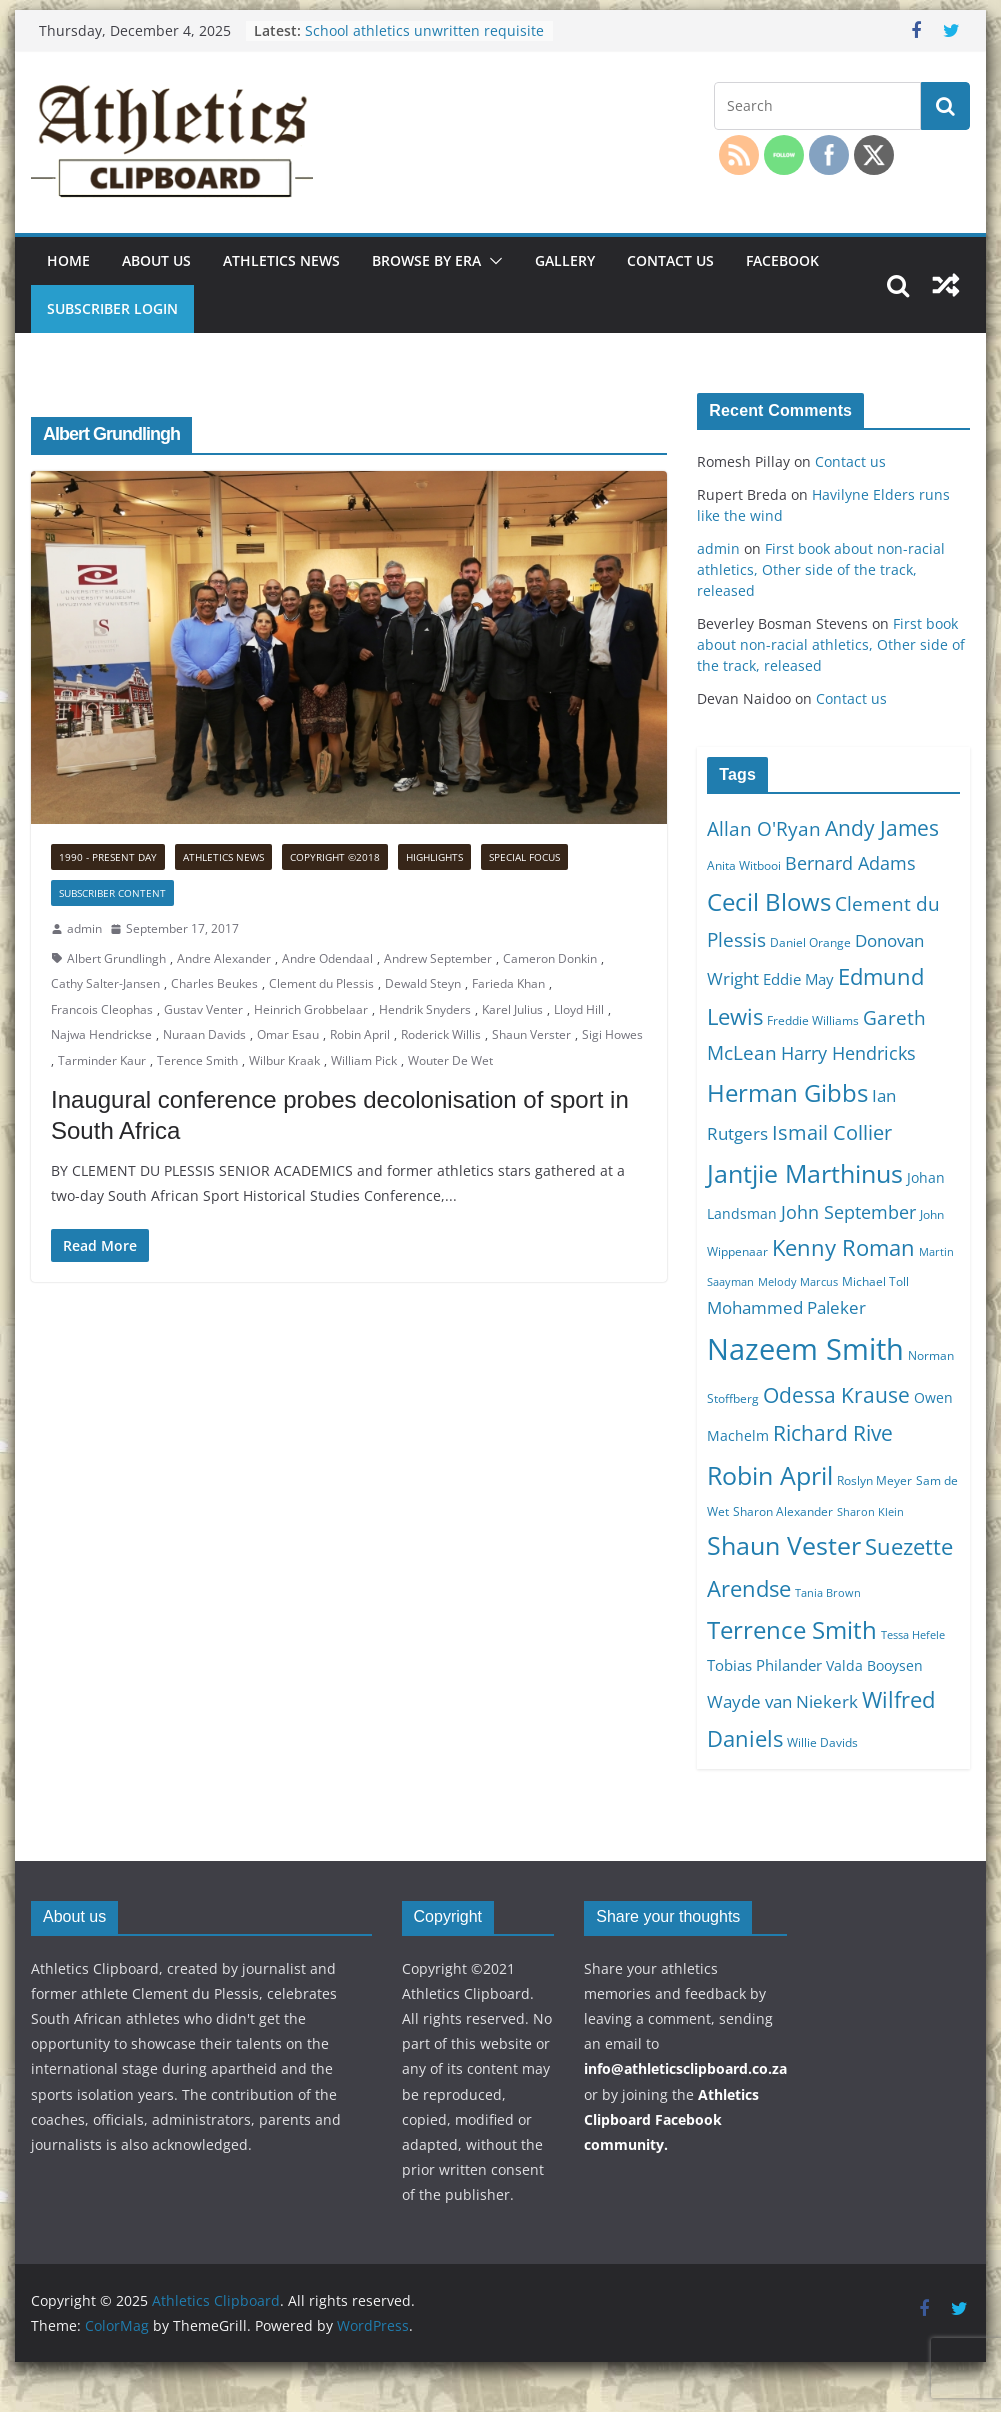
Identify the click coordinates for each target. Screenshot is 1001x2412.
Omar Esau (288, 1034)
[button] (492, 261)
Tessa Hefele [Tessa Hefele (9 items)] (913, 1635)
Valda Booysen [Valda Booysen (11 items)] (874, 1665)
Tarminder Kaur (102, 1060)
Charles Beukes (214, 983)
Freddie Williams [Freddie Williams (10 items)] (813, 1020)
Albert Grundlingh (116, 958)
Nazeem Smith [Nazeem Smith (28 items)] (805, 1349)
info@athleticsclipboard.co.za (685, 2068)
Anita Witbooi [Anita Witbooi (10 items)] (744, 865)
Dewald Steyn (423, 983)
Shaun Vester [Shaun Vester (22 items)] (784, 1545)
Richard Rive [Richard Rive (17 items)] (833, 1432)
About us (156, 260)
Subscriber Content (112, 893)
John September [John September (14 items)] (848, 1212)
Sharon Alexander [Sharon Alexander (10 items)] (783, 1511)
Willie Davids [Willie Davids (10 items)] (822, 1742)
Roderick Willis (441, 1034)
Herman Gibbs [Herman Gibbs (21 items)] (787, 1092)
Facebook (782, 260)
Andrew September (438, 958)
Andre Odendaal (327, 958)
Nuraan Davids (204, 1034)
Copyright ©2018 (335, 857)
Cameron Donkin (550, 958)
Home (68, 260)
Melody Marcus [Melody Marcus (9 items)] (798, 1282)
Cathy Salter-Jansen (105, 983)
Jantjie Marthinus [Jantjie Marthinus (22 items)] (805, 1173)
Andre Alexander (224, 958)
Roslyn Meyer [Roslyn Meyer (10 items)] (874, 1480)
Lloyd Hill (579, 1009)
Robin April (360, 1034)
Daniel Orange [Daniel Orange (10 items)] (810, 942)
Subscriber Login (112, 308)
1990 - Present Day (108, 857)
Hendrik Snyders (425, 1009)
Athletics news (281, 260)
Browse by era (426, 260)
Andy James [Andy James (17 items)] (882, 827)
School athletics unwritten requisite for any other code (424, 40)
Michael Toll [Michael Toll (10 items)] (875, 1281)
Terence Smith (197, 1060)
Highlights (434, 857)
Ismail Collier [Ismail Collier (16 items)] (832, 1132)
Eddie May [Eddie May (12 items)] (798, 979)
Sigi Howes (612, 1034)
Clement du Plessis (321, 983)
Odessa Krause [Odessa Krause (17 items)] (836, 1394)
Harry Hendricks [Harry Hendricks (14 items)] (848, 1053)
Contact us (670, 260)
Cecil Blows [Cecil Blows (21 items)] (769, 901)
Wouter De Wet (450, 1060)
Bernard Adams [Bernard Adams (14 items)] (850, 863)
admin (84, 928)
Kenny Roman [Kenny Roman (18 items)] (843, 1247)
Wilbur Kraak (284, 1060)
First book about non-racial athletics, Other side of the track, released (821, 569)
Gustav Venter (203, 1009)
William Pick (364, 1060)
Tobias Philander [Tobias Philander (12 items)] (764, 1665)
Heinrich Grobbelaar (311, 1009)
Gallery (565, 260)
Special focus (524, 857)
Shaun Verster (531, 1034)
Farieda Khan (508, 983)
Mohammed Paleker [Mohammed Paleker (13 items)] (786, 1307)
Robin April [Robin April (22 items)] (770, 1475)
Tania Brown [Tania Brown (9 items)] (828, 1593)
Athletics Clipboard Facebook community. (671, 2119)
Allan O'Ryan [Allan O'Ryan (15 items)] (764, 829)
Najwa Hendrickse (101, 1034)
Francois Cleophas (102, 1009)
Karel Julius (512, 1009)
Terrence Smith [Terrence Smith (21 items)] (792, 1629)
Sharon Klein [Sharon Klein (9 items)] (870, 1512)
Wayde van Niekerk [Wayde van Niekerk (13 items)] (782, 1701)
